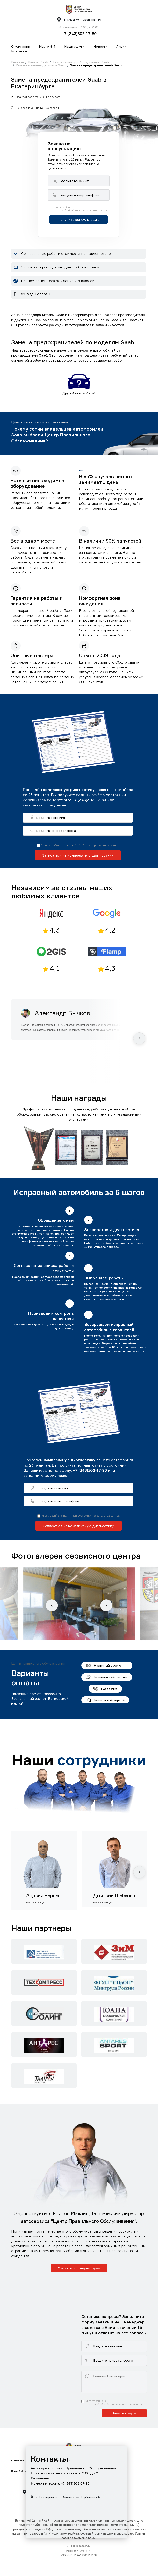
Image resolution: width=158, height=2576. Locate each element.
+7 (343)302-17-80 (79, 33)
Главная (17, 62)
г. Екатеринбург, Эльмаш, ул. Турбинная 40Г (67, 2496)
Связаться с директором (79, 2268)
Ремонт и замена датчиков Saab (41, 65)
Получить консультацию (78, 219)
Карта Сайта (18, 2471)
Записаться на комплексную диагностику (77, 855)
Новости (100, 46)
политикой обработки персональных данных (80, 210)
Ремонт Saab (38, 62)
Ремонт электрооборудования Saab (81, 62)
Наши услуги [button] (74, 46)
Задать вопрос (124, 2413)
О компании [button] (20, 46)
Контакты (19, 51)
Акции (121, 46)
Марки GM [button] (47, 46)
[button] (139, 1038)
